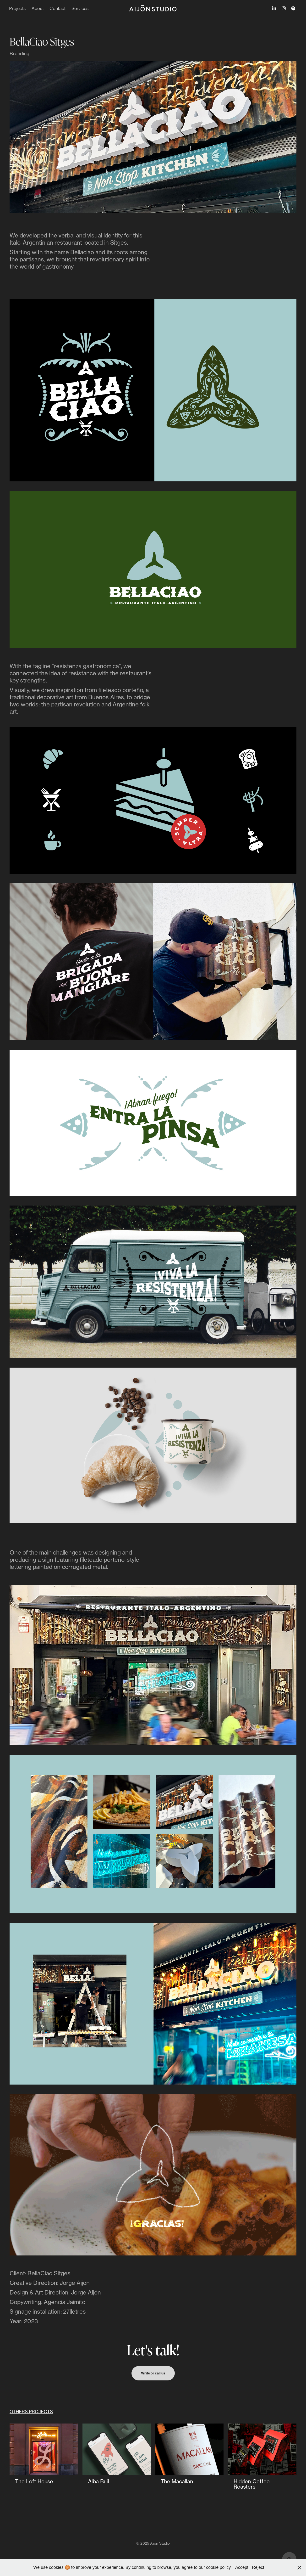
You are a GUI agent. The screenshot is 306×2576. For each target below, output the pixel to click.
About (38, 8)
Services (79, 8)
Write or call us (153, 2373)
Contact (57, 8)
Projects (17, 8)
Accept (241, 2567)
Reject (258, 2567)
